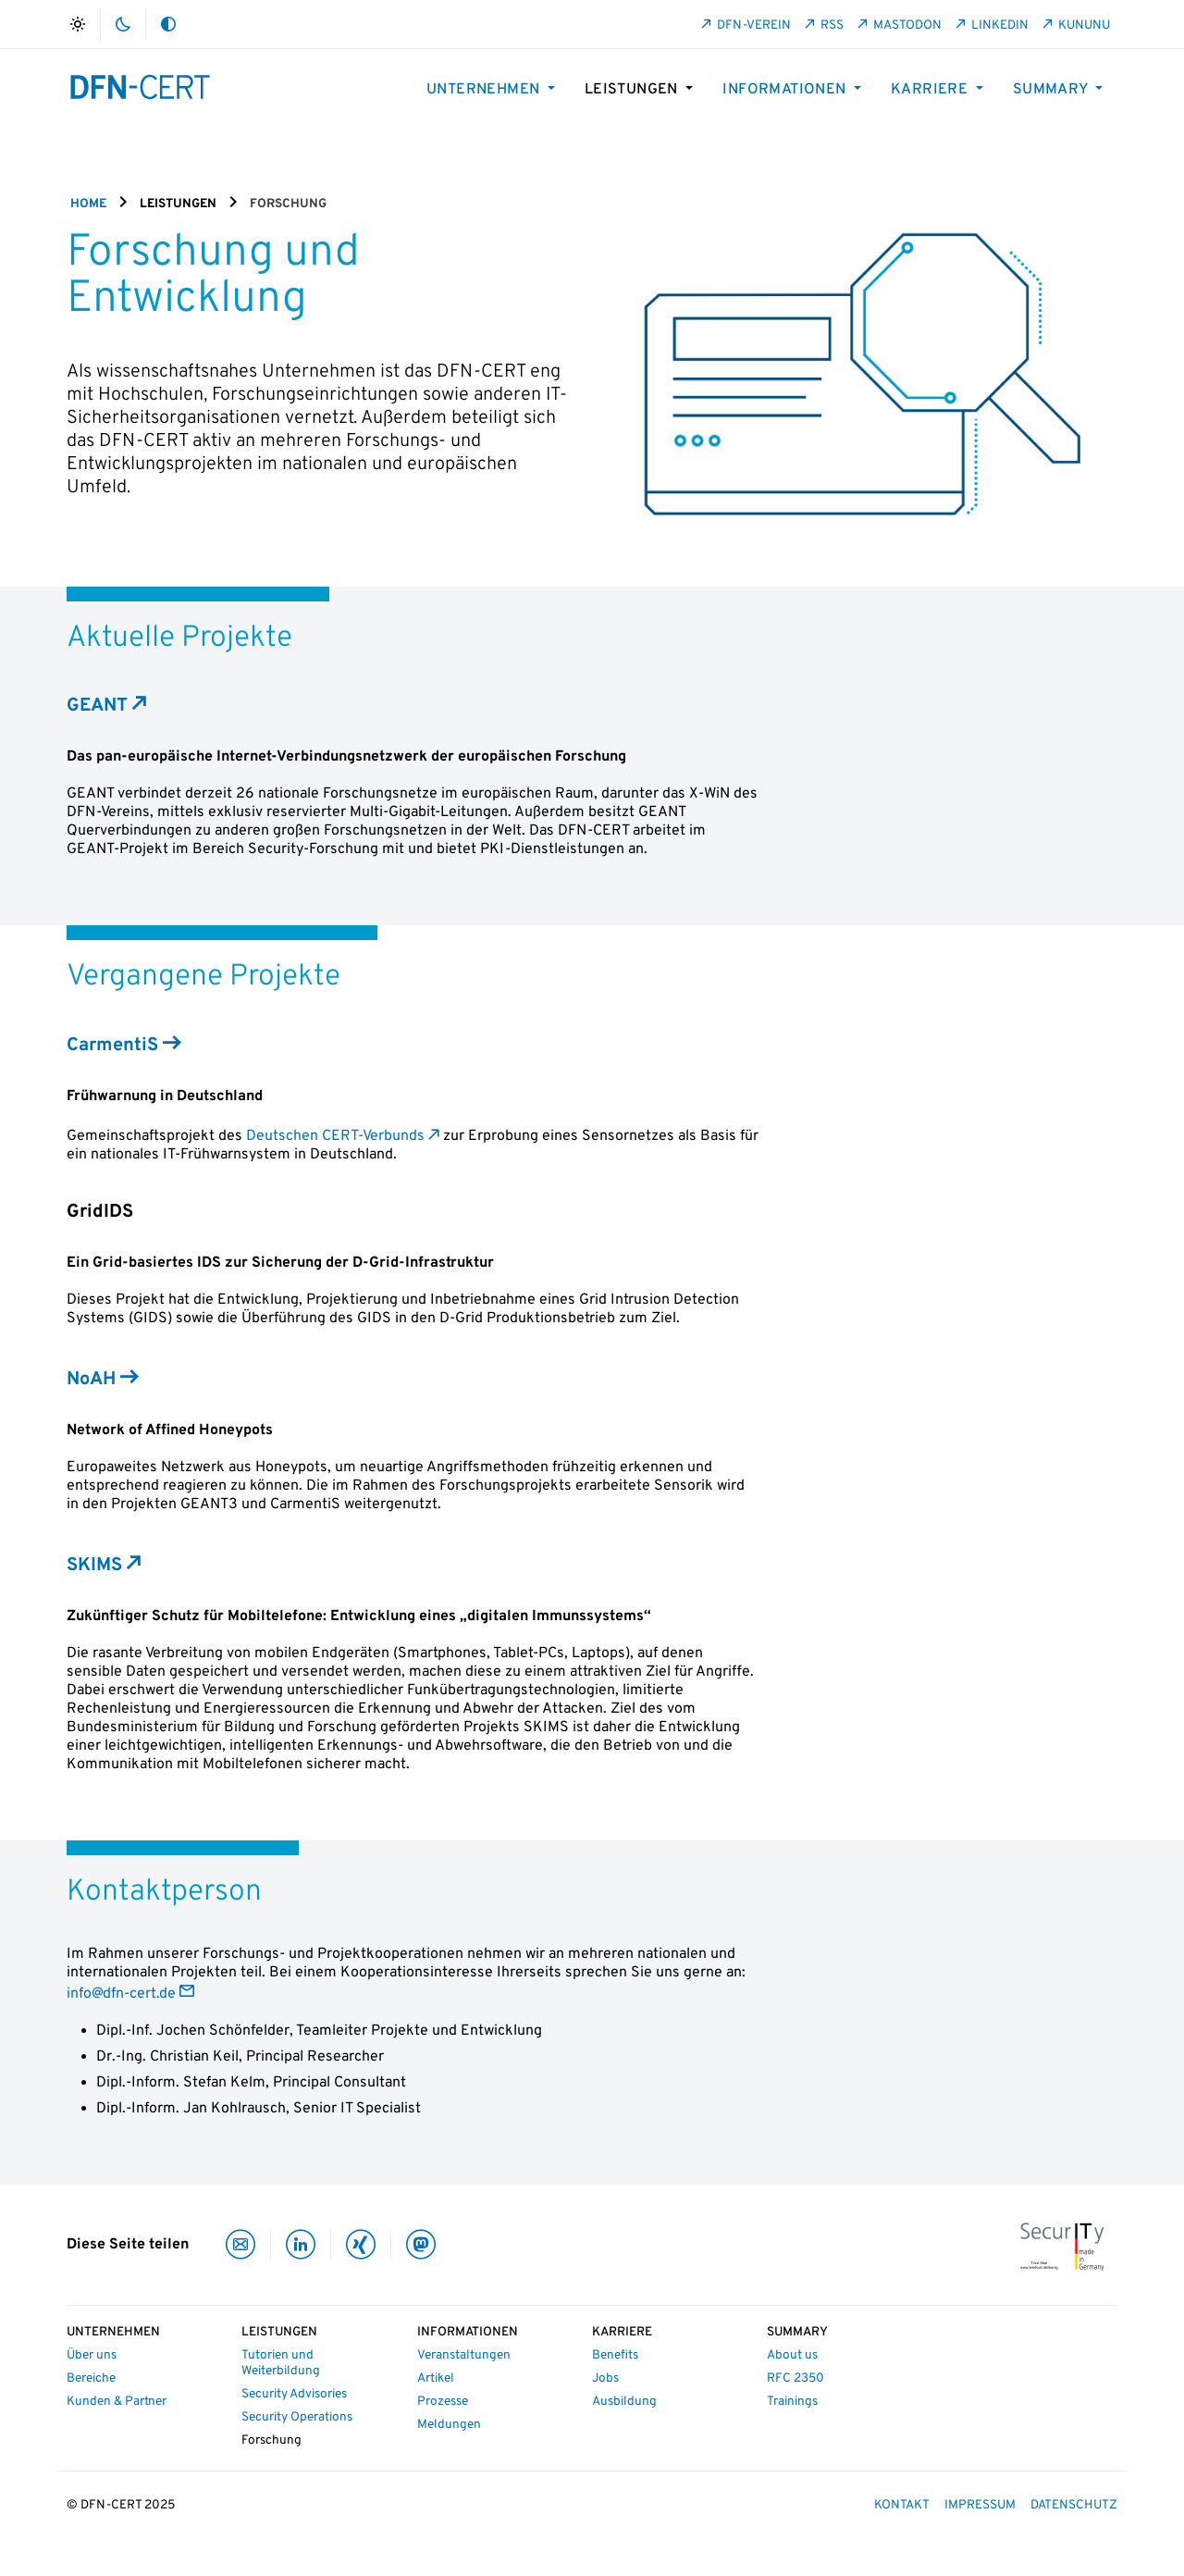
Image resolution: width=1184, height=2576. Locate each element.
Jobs (605, 2378)
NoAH (91, 1380)
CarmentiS (112, 1046)
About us (792, 2355)
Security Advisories (294, 2394)
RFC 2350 (795, 2378)
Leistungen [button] (633, 89)
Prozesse (442, 2401)
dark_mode (123, 24)
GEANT (97, 706)
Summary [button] (1052, 89)
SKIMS (94, 1566)
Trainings (792, 2401)
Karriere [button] (931, 89)
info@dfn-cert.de (121, 1994)
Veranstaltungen (464, 2355)
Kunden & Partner (116, 2401)
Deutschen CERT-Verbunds (335, 1136)
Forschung (271, 2440)
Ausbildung (624, 2401)
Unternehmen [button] (485, 89)
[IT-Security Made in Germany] (1061, 2245)
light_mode (77, 24)
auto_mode (168, 24)
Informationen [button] (786, 89)
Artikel (435, 2378)
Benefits (615, 2355)
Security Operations (296, 2417)
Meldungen (449, 2425)
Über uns (92, 2355)
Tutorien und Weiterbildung (280, 2363)
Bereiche (91, 2378)
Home (88, 204)
